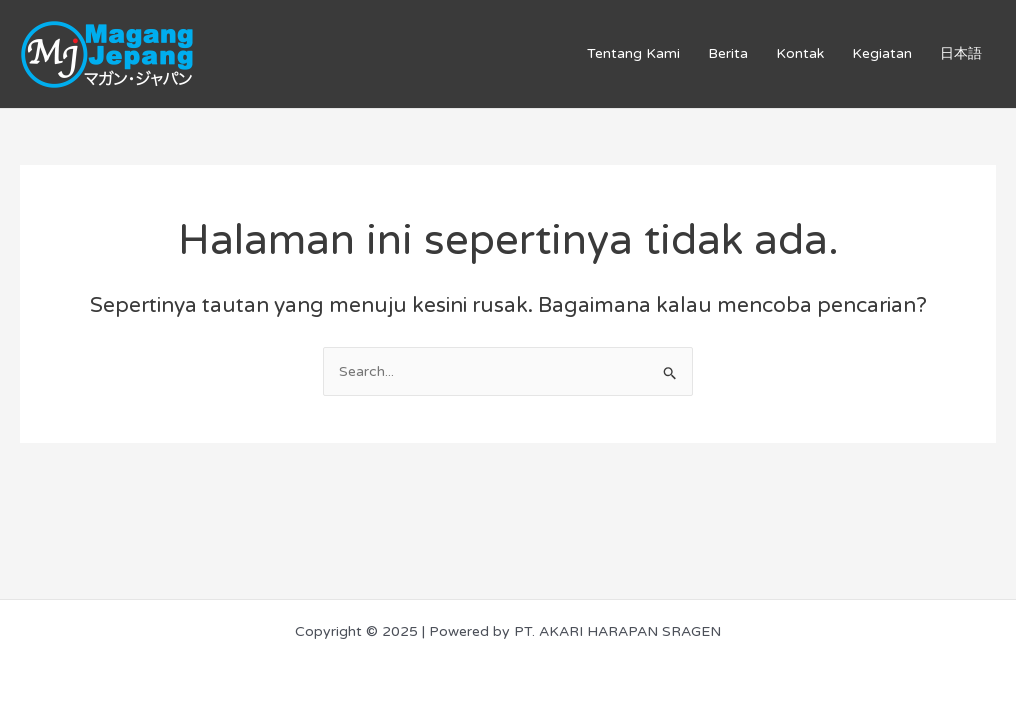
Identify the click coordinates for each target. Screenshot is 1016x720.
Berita (728, 53)
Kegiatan (882, 53)
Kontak (800, 53)
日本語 (961, 53)
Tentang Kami (633, 53)
